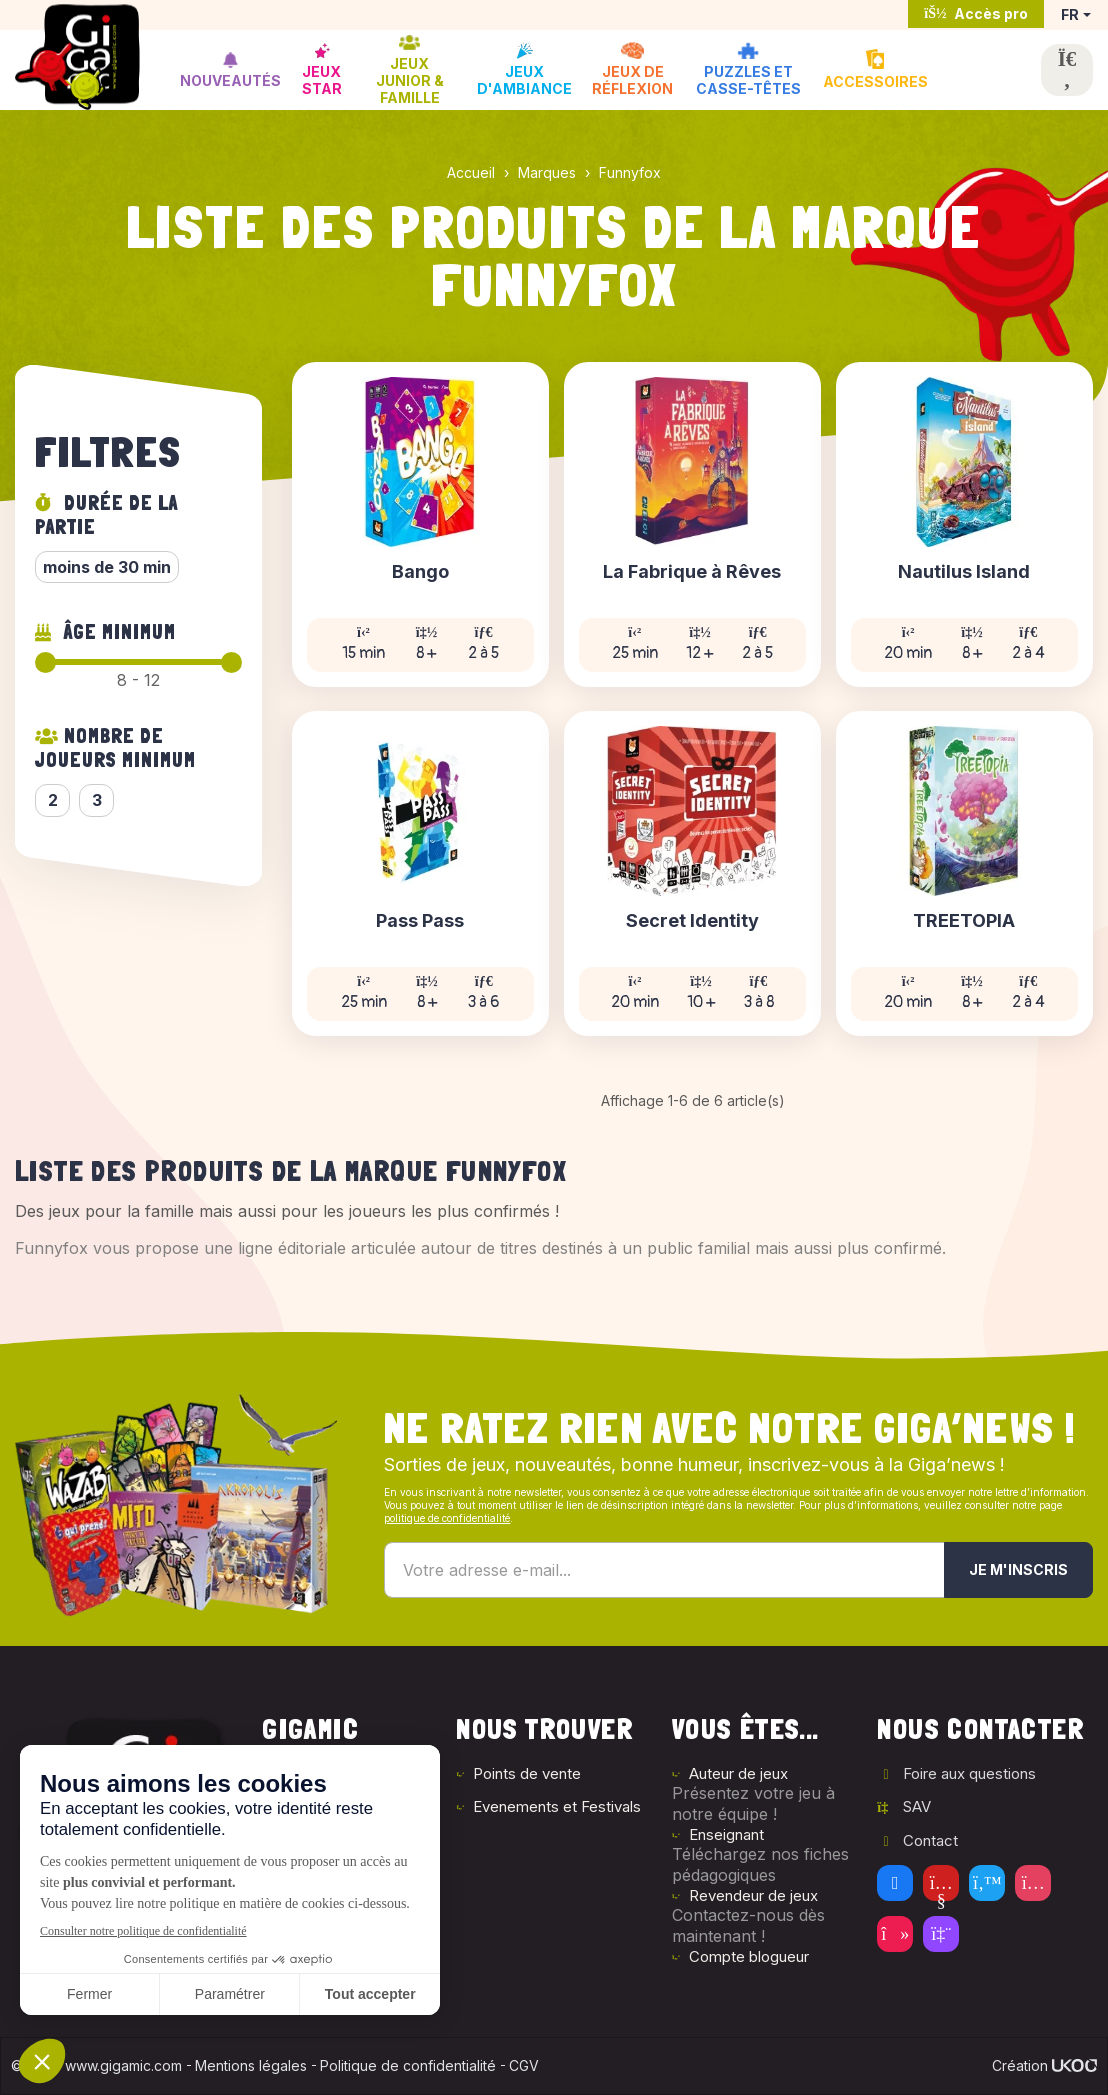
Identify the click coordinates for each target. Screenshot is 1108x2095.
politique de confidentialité (447, 1518)
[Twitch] (941, 1934)
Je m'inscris (1018, 1569)
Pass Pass (420, 921)
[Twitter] (987, 1883)
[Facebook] (895, 1883)
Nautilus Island (964, 572)
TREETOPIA (964, 921)
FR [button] (1070, 14)
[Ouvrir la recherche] (1067, 70)
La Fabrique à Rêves (692, 572)
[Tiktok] (895, 1934)
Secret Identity (692, 921)
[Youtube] (941, 1883)
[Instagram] (1033, 1883)
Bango (420, 572)
